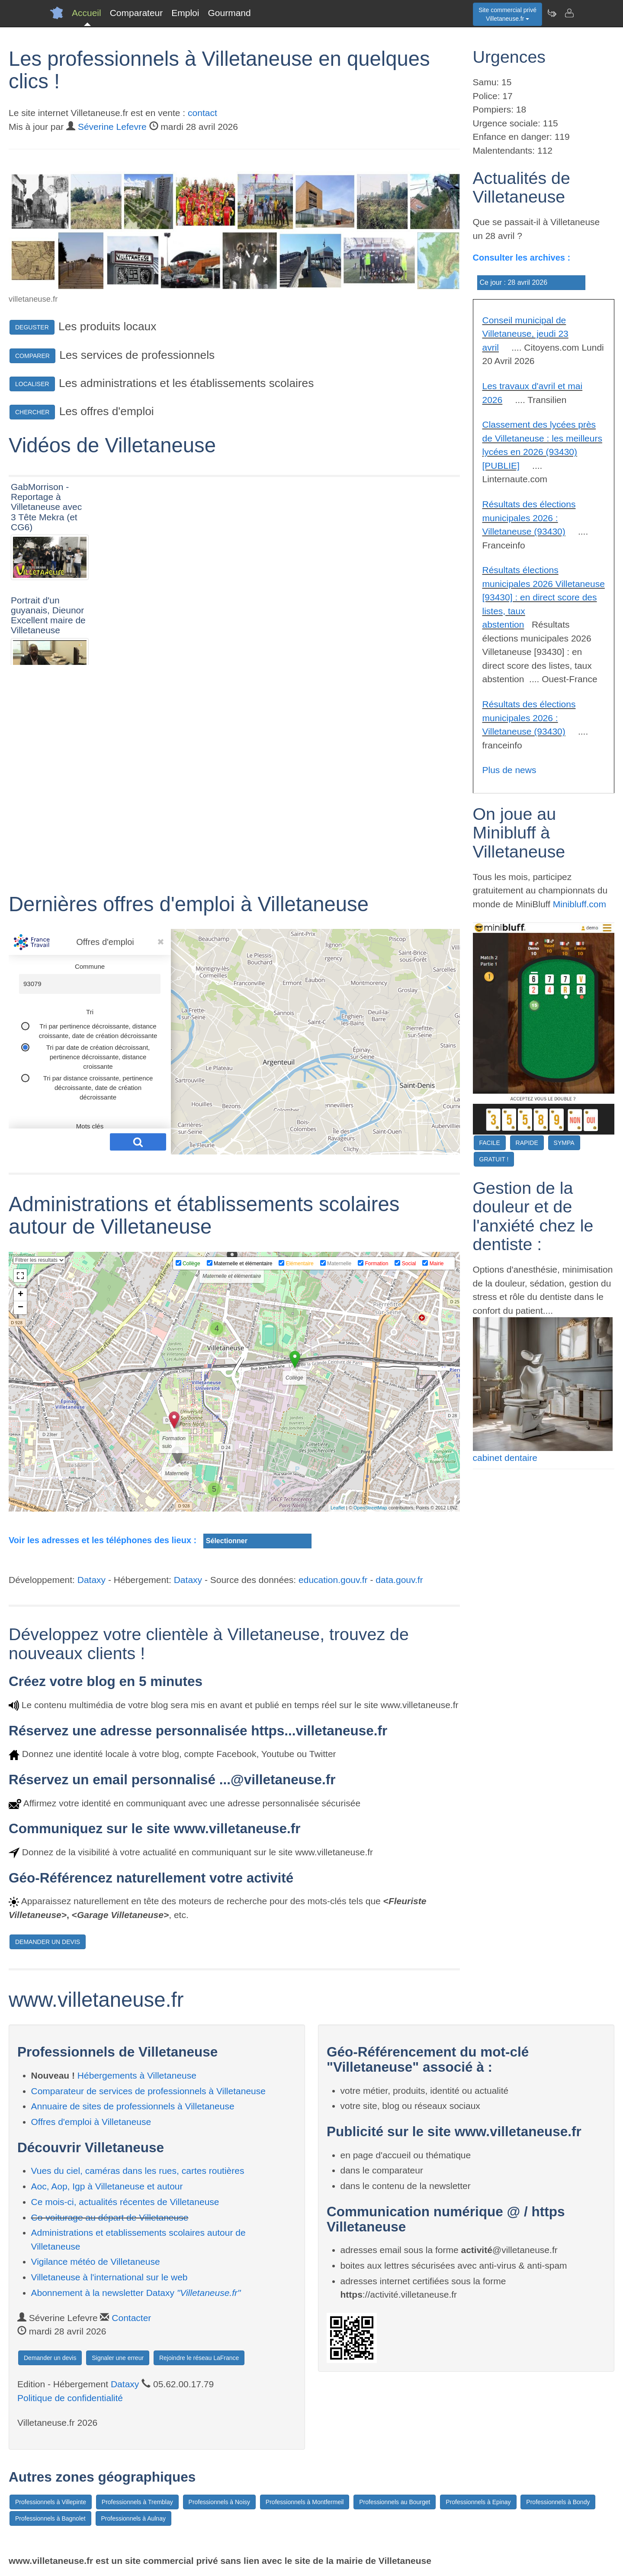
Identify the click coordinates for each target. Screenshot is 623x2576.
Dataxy (91, 1580)
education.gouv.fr (333, 1580)
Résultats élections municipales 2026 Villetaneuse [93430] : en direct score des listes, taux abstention (543, 597)
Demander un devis (50, 2357)
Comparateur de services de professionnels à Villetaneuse (148, 2091)
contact (202, 113)
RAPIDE (527, 1142)
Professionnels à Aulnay (133, 2518)
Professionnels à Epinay (478, 2502)
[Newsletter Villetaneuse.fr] (551, 13)
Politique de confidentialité (70, 2398)
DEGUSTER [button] (32, 327)
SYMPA (564, 1142)
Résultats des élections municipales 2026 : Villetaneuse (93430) (529, 517)
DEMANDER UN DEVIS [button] (47, 1941)
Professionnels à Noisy (219, 2502)
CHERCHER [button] (32, 412)
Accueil (86, 13)
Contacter (131, 2318)
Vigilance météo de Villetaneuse (95, 2261)
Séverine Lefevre (112, 127)
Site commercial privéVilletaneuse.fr (507, 14)
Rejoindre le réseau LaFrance (199, 2357)
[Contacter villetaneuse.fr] (569, 13)
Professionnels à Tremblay (137, 2502)
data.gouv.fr (399, 1580)
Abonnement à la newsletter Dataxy (136, 2293)
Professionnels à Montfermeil (305, 2502)
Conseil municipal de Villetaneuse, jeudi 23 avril (525, 333)
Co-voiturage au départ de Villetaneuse (110, 2217)
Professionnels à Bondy (558, 2502)
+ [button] (20, 1294)
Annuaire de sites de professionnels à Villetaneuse (132, 2106)
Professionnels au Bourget (394, 2502)
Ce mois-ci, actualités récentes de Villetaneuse (125, 2202)
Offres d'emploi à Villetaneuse (91, 2122)
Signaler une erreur (118, 2357)
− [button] (20, 1307)
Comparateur (136, 13)
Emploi (185, 13)
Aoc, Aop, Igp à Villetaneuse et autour (107, 2186)
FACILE (489, 1142)
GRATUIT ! (494, 1159)
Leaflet (338, 1507)
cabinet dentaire (505, 1458)
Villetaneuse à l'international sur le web (109, 2277)
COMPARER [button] (32, 355)
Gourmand (229, 13)
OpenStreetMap (370, 1507)
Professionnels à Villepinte (50, 2502)
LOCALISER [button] (32, 383)
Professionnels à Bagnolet (50, 2518)
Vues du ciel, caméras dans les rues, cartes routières (137, 2171)
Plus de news (509, 770)
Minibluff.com (579, 904)
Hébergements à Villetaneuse (136, 2075)
